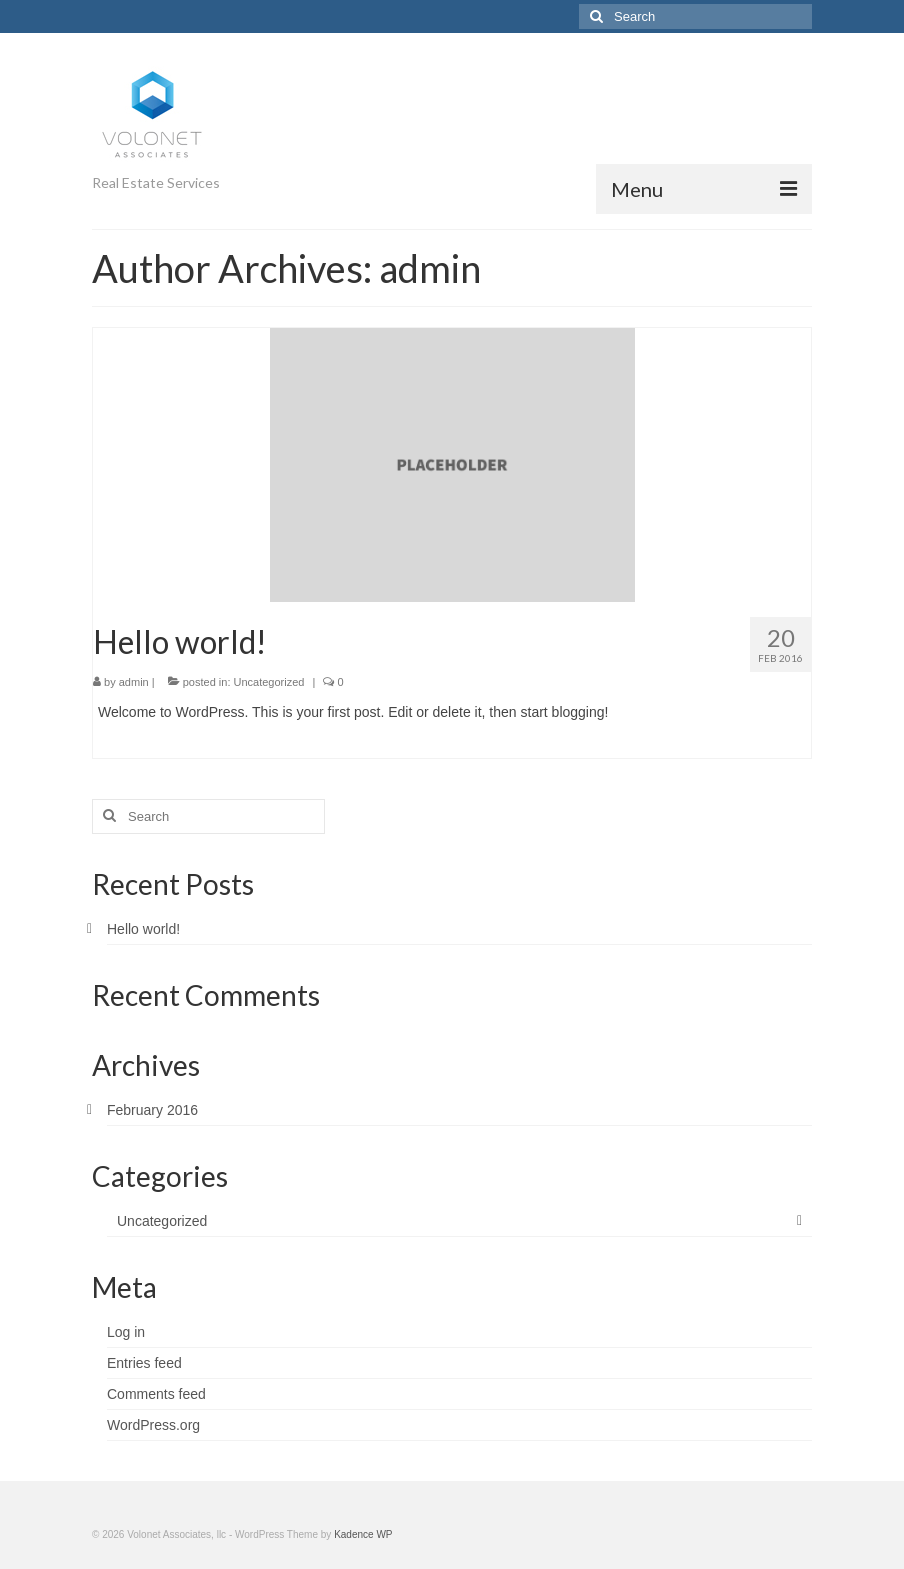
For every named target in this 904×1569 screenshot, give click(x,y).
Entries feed (144, 1363)
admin (134, 682)
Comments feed (156, 1394)
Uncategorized (269, 682)
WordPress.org (153, 1425)
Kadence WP (363, 1534)
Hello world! (143, 929)
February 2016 (152, 1110)
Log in (126, 1332)
